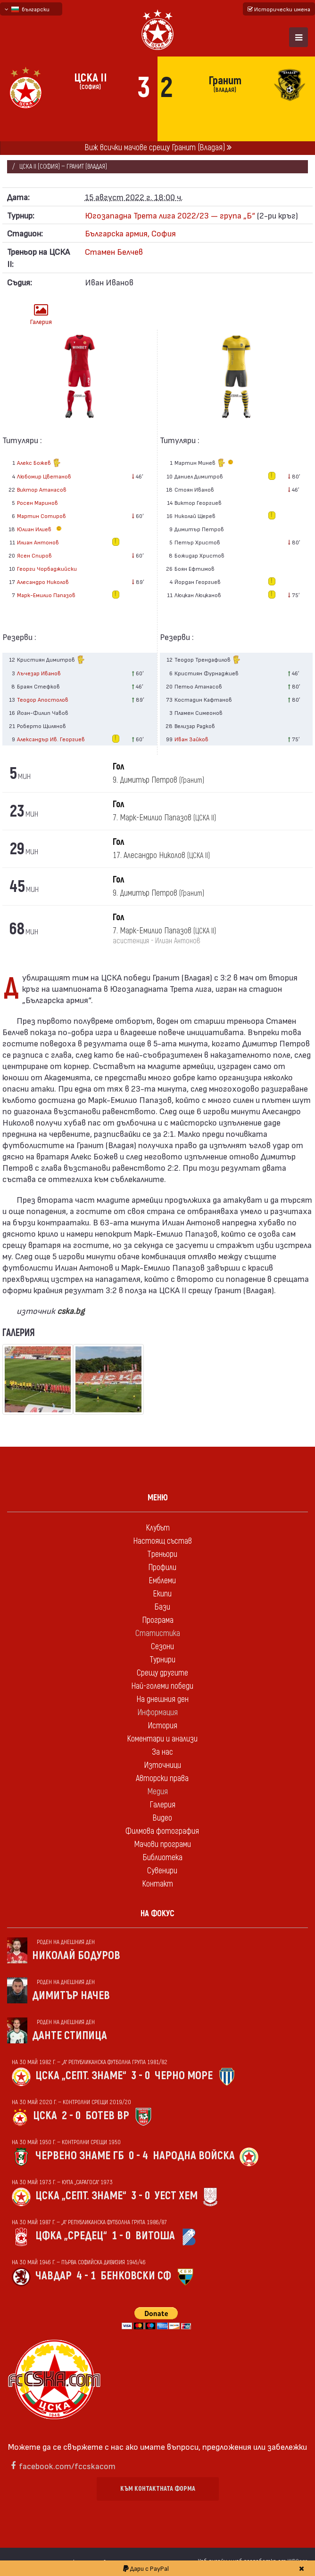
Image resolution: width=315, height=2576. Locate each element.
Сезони (162, 1646)
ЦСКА (45, 2115)
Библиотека (162, 1857)
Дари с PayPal (146, 2568)
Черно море (184, 2075)
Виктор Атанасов (41, 489)
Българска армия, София (130, 233)
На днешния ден (162, 1699)
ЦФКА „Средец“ (71, 2236)
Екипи (162, 1593)
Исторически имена (279, 9)
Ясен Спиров (34, 555)
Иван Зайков (191, 739)
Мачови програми (162, 1844)
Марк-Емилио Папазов (46, 594)
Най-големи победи (162, 1686)
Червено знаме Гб (79, 2156)
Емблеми (162, 1580)
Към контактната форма (157, 2489)
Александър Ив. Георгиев (51, 739)
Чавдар (53, 2276)
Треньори (162, 1554)
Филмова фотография (162, 1831)
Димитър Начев (71, 1995)
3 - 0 (140, 2075)
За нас (162, 1752)
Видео (162, 1818)
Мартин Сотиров (41, 515)
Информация (157, 1712)
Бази (162, 1607)
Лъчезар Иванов (39, 673)
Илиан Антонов (38, 542)
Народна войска (194, 2156)
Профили (162, 1567)
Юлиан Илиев (40, 529)
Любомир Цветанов (44, 476)
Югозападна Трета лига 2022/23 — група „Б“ (170, 215)
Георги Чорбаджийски (47, 568)
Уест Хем (176, 2196)
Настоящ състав (162, 1541)
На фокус (157, 1913)
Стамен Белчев (114, 251)
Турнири (162, 1659)
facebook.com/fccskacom (67, 2466)
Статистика (157, 1633)
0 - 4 (138, 2156)
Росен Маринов (37, 502)
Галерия (41, 314)
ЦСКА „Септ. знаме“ (80, 2075)
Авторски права (162, 1778)
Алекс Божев (39, 464)
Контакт (157, 1884)
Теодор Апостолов (42, 699)
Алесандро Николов (43, 581)
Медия (157, 1791)
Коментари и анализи (162, 1739)
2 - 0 (71, 2115)
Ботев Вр (107, 2115)
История (162, 1725)
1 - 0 (121, 2236)
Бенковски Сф (135, 2276)
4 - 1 (86, 2276)
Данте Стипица (69, 2035)
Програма (158, 1620)
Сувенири (162, 1870)
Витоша (155, 2236)
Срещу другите (162, 1673)
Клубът (158, 1528)
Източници (162, 1765)
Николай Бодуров (76, 1955)
